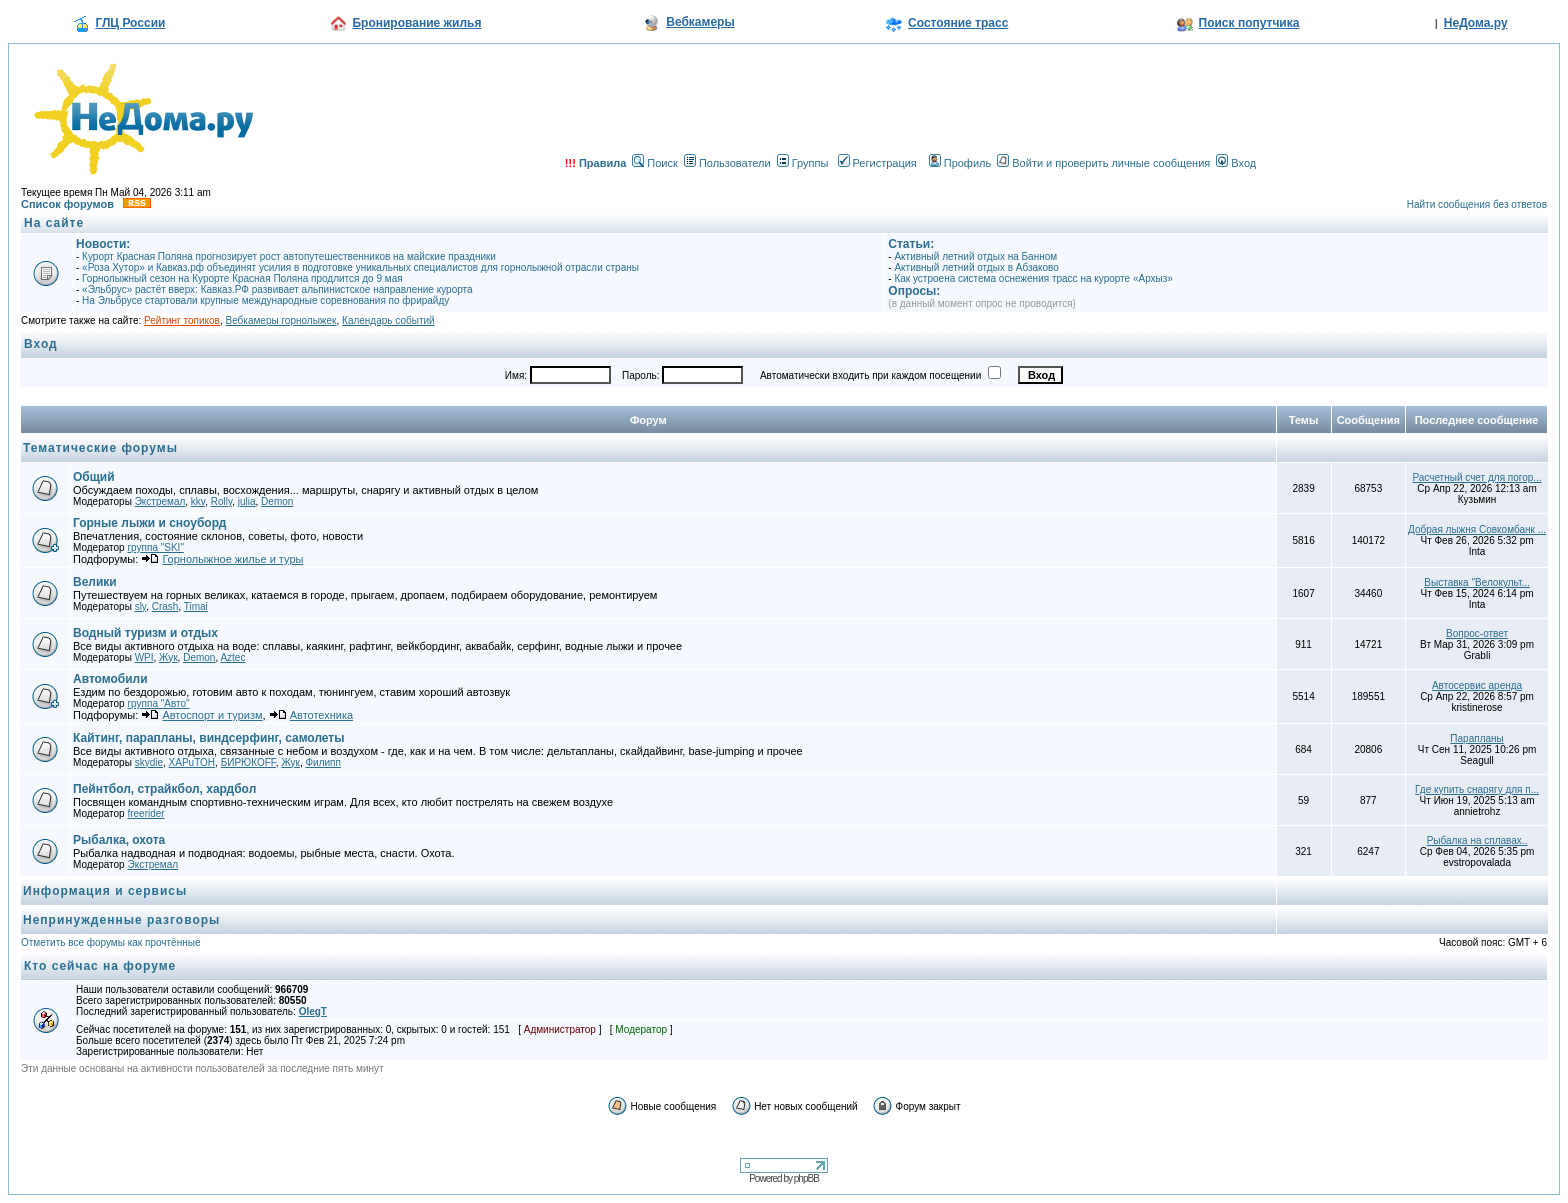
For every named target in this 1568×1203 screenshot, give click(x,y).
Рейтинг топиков (182, 320)
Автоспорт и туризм (212, 715)
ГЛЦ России (130, 23)
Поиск (654, 163)
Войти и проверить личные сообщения (1103, 163)
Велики (95, 582)
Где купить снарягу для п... (1477, 789)
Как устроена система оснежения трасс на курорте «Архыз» (1033, 278)
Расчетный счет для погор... (1476, 477)
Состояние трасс (958, 23)
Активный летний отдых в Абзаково (976, 267)
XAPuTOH (192, 762)
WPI (144, 657)
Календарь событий (388, 320)
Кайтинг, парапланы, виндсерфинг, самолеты (209, 738)
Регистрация (877, 163)
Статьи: (911, 244)
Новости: (103, 244)
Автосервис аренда (1477, 685)
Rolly (221, 501)
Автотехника (321, 715)
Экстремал (160, 501)
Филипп (322, 762)
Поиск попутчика (1249, 23)
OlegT (313, 1011)
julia (247, 501)
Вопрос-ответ (1477, 633)
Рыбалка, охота (119, 840)
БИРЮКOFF (248, 762)
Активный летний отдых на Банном (975, 256)
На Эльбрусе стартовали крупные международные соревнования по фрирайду (265, 300)
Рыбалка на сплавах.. (1477, 840)
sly (140, 606)
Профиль (960, 163)
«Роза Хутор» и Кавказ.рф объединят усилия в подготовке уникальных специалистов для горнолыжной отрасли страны (360, 267)
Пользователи (727, 163)
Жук (168, 657)
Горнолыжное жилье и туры (232, 559)
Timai (196, 606)
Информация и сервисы (105, 891)
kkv (198, 501)
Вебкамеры (700, 22)
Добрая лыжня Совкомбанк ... (1477, 529)
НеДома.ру (1476, 23)
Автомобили (110, 679)
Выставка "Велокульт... (1476, 582)
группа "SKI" (155, 547)
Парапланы (1476, 738)
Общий (94, 477)
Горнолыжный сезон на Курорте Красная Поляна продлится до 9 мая (242, 278)
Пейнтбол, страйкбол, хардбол (164, 789)
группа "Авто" (158, 703)
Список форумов (67, 204)
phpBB (806, 1178)
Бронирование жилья (416, 23)
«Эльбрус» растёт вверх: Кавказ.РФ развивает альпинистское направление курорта (277, 289)
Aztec (232, 657)
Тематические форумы (100, 448)
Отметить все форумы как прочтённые (110, 942)
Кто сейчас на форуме (100, 966)
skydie (149, 762)
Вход (1236, 163)
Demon (277, 501)
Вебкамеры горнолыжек (280, 320)
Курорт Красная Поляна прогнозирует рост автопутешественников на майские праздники (289, 256)
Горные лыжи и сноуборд (149, 523)
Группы (803, 163)
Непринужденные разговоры (121, 920)
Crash (165, 606)
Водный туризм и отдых (145, 633)
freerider (145, 813)
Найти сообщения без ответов (1477, 204)
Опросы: (914, 291)
